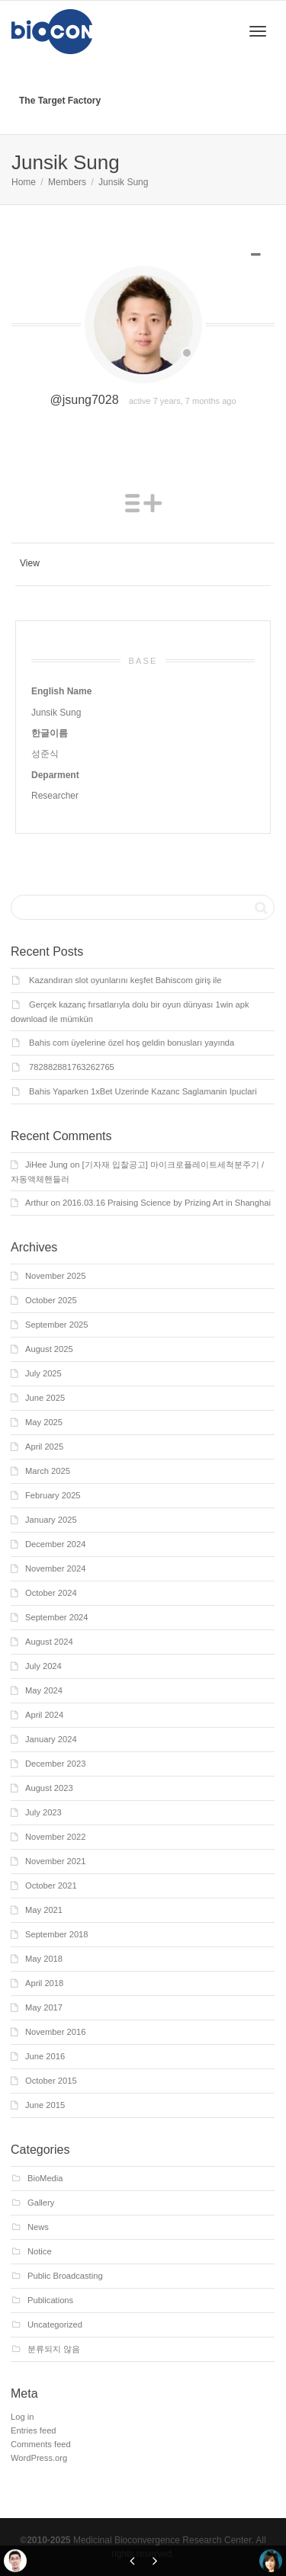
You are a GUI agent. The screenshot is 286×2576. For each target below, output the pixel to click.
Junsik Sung (123, 182)
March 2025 (47, 1470)
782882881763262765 (71, 1067)
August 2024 (49, 1641)
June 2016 (45, 2056)
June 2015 (45, 2105)
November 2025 (55, 1275)
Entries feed (33, 2430)
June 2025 (45, 1397)
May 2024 (44, 1690)
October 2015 (51, 2080)
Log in (22, 2416)
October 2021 (51, 1885)
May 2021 (44, 1909)
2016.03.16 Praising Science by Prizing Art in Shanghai (167, 1202)
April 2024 (44, 1714)
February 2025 (53, 1495)
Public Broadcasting (65, 2275)
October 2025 (51, 1300)
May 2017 (44, 2007)
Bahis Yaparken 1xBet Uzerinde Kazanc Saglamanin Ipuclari (143, 1091)
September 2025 (56, 1324)
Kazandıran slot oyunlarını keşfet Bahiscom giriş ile (125, 980)
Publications (50, 2300)
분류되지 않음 (53, 2348)
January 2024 (51, 1739)
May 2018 (44, 1958)
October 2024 (51, 1592)
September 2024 (56, 1617)
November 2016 (55, 2031)
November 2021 (55, 1861)
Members (67, 182)
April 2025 (44, 1446)
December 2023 (55, 1763)
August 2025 (49, 1349)
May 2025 (44, 1422)
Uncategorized (54, 2324)
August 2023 (49, 1788)
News (38, 2227)
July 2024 (43, 1666)
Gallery (40, 2202)
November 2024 (55, 1568)
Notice (39, 2251)
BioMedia (45, 2178)
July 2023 (43, 1812)
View (30, 563)
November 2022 (55, 1836)
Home (23, 182)
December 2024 (55, 1544)
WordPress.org (39, 2457)
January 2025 (51, 1519)
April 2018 (44, 1983)
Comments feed (41, 2444)
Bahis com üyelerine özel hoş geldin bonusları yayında (131, 1042)
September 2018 (56, 1934)
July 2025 (43, 1373)
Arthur (36, 1202)
